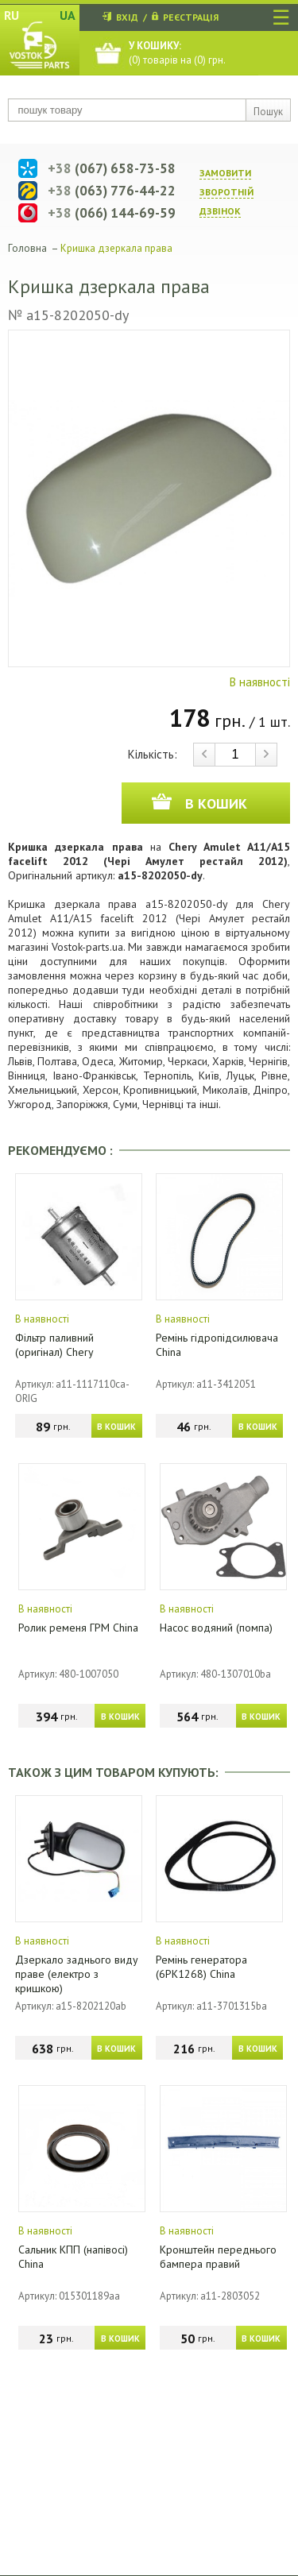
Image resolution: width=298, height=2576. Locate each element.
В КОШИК (116, 1426)
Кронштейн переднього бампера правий (218, 2256)
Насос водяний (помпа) (216, 1627)
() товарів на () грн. (177, 53)
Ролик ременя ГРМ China (78, 1627)
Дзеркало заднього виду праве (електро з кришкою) (76, 1973)
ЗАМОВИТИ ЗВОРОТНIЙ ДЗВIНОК (226, 192)
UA (67, 15)
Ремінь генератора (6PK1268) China (201, 1966)
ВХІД (127, 17)
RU (11, 15)
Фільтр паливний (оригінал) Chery (54, 1344)
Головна (27, 248)
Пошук (268, 111)
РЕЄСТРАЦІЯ (191, 17)
